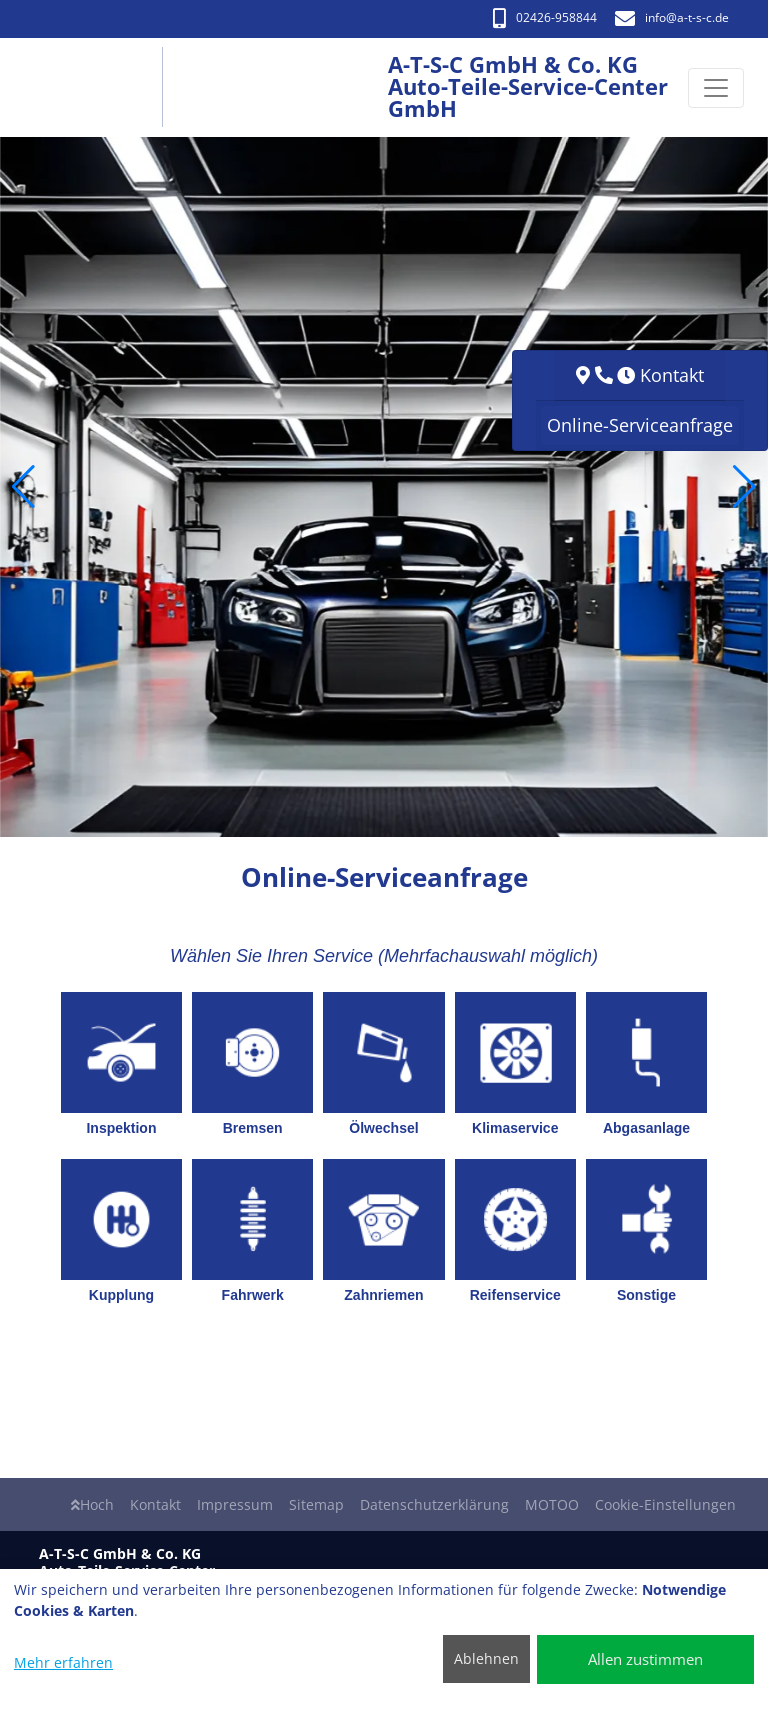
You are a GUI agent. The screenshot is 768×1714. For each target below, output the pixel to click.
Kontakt (155, 1504)
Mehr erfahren (63, 1662)
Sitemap (316, 1504)
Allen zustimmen (645, 1659)
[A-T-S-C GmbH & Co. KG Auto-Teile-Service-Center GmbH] (98, 87)
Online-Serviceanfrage (640, 425)
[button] (23, 487)
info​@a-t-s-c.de (672, 17)
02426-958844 (545, 17)
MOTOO (552, 1504)
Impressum (235, 1504)
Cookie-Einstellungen (665, 1504)
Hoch (92, 1504)
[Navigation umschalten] (716, 88)
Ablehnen (486, 1658)
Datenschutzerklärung (434, 1504)
